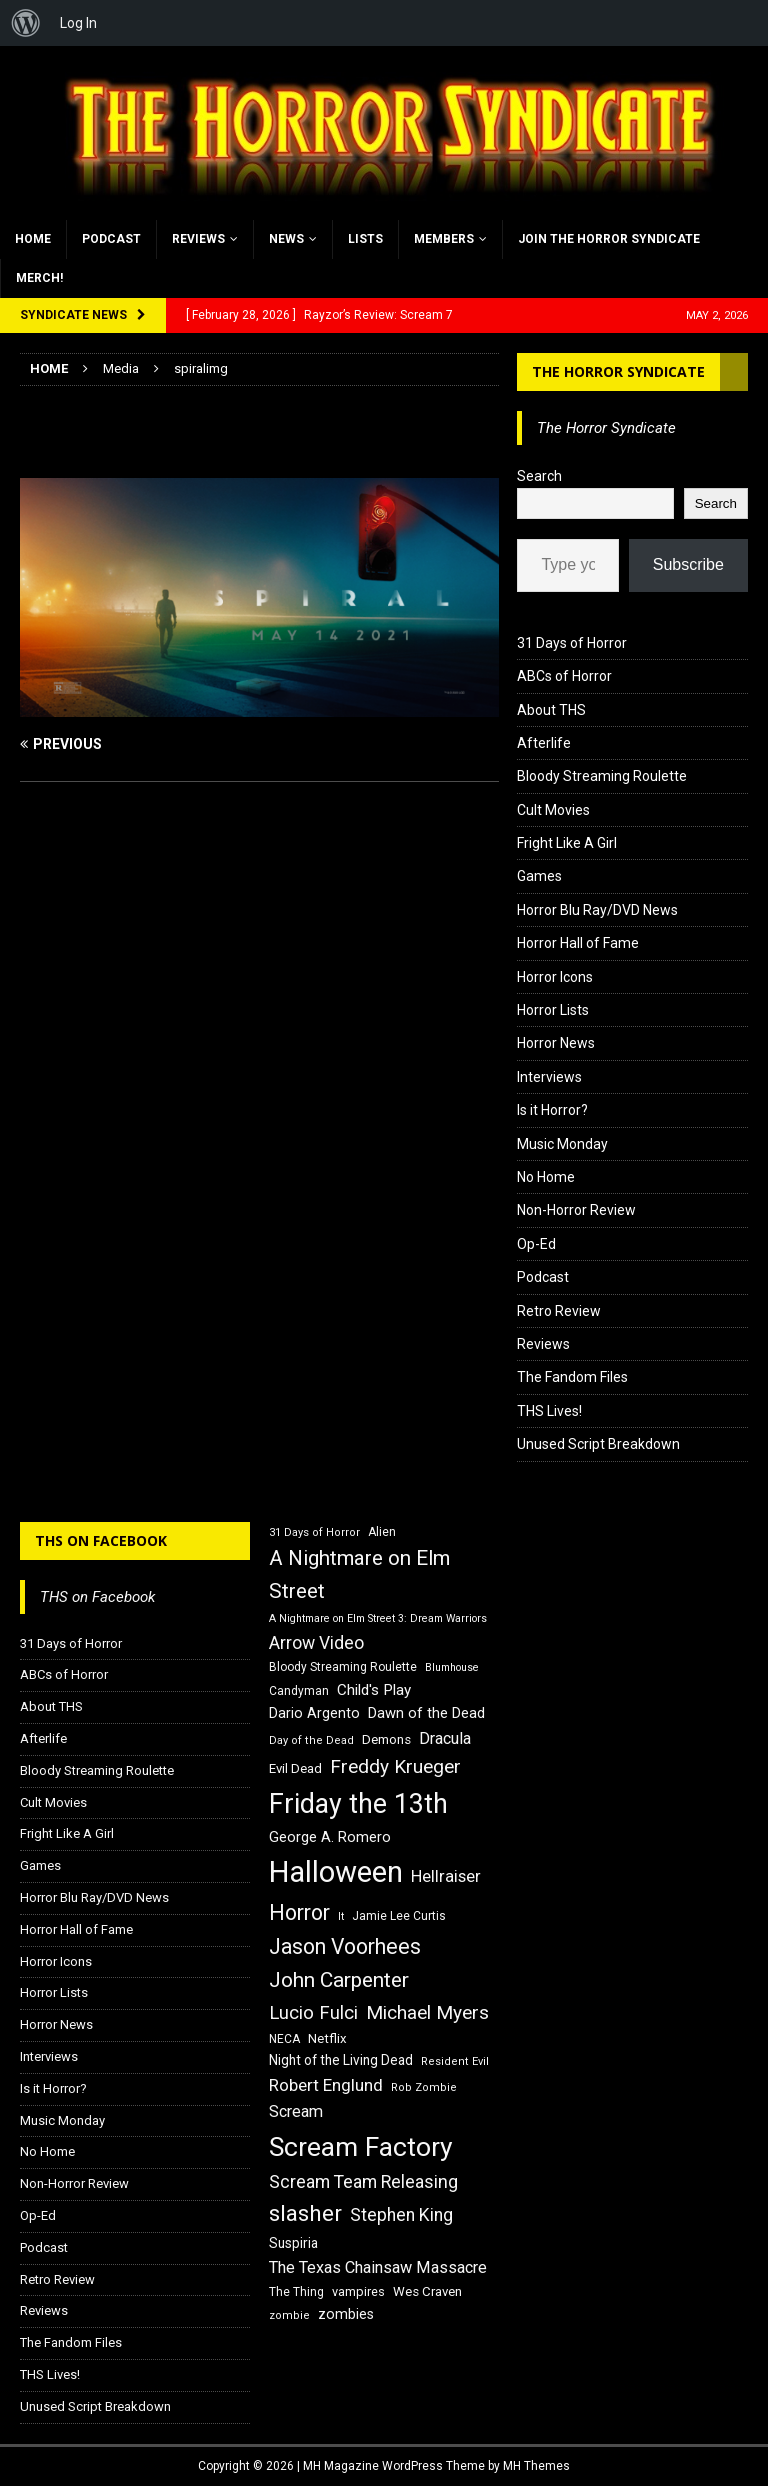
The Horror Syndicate (618, 371)
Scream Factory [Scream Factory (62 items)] (361, 2146)
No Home (546, 1177)
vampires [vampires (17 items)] (358, 2291)
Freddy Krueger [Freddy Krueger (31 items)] (395, 1766)
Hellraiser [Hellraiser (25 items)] (446, 1876)
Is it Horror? (552, 1110)
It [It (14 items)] (341, 1916)
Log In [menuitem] (78, 23)
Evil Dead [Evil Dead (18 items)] (295, 1768)
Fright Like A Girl (567, 843)
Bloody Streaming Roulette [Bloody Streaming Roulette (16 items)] (343, 1667)
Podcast (111, 239)
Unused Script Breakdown (598, 1444)
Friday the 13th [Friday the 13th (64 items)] (358, 1804)
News (286, 239)
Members (444, 239)
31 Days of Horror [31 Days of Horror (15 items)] (314, 1532)
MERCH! (39, 278)
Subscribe (688, 564)
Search (539, 476)
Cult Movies (553, 810)
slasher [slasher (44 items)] (305, 2213)
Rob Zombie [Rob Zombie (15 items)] (424, 2087)
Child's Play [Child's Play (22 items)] (374, 1690)
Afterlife (544, 743)
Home (33, 239)
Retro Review (559, 1311)
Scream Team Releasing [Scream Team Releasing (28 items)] (363, 2181)
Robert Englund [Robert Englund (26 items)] (326, 2085)
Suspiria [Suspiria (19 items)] (293, 2243)
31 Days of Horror (572, 643)
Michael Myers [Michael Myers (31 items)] (427, 2012)
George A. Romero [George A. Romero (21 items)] (330, 1837)
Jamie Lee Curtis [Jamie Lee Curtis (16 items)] (399, 1916)
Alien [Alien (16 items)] (382, 1532)
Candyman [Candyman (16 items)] (299, 1691)
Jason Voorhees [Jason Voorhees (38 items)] (345, 1946)
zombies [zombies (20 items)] (346, 2314)
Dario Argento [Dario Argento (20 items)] (314, 1713)
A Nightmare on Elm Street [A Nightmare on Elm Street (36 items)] (359, 1574)
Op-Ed (536, 1244)
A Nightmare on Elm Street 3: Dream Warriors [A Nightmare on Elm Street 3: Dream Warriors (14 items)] (378, 1618)
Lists (365, 239)
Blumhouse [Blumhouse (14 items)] (452, 1667)
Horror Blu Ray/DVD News (597, 910)
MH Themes (536, 2466)
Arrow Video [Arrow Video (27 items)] (316, 1643)
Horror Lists (553, 1010)
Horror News (556, 1043)
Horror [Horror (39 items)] (299, 1912)
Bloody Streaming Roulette (602, 776)
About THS (551, 710)
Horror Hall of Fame (578, 943)
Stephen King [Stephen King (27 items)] (401, 2215)
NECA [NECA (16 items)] (284, 2039)
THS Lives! (549, 1411)
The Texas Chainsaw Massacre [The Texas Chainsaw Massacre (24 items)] (378, 2267)
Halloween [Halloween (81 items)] (336, 1872)
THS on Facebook (101, 1540)
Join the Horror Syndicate (609, 239)
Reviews (198, 239)
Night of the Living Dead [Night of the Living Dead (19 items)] (341, 2060)
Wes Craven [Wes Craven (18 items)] (427, 2291)
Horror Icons (555, 977)
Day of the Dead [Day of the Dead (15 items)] (311, 1740)
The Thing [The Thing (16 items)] (296, 2292)
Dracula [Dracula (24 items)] (445, 1738)
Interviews (549, 1077)
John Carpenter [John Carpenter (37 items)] (339, 1980)
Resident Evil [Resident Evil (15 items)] (455, 2061)
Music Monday (562, 1144)
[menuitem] (26, 23)
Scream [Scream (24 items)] (296, 2111)
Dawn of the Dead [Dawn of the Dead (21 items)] (426, 1713)
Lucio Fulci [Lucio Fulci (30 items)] (313, 2013)
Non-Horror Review (576, 1210)
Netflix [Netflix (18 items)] (327, 2038)
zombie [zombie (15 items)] (289, 2315)
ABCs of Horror (564, 676)
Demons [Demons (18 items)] (386, 1739)
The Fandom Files (572, 1377)
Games (539, 876)
